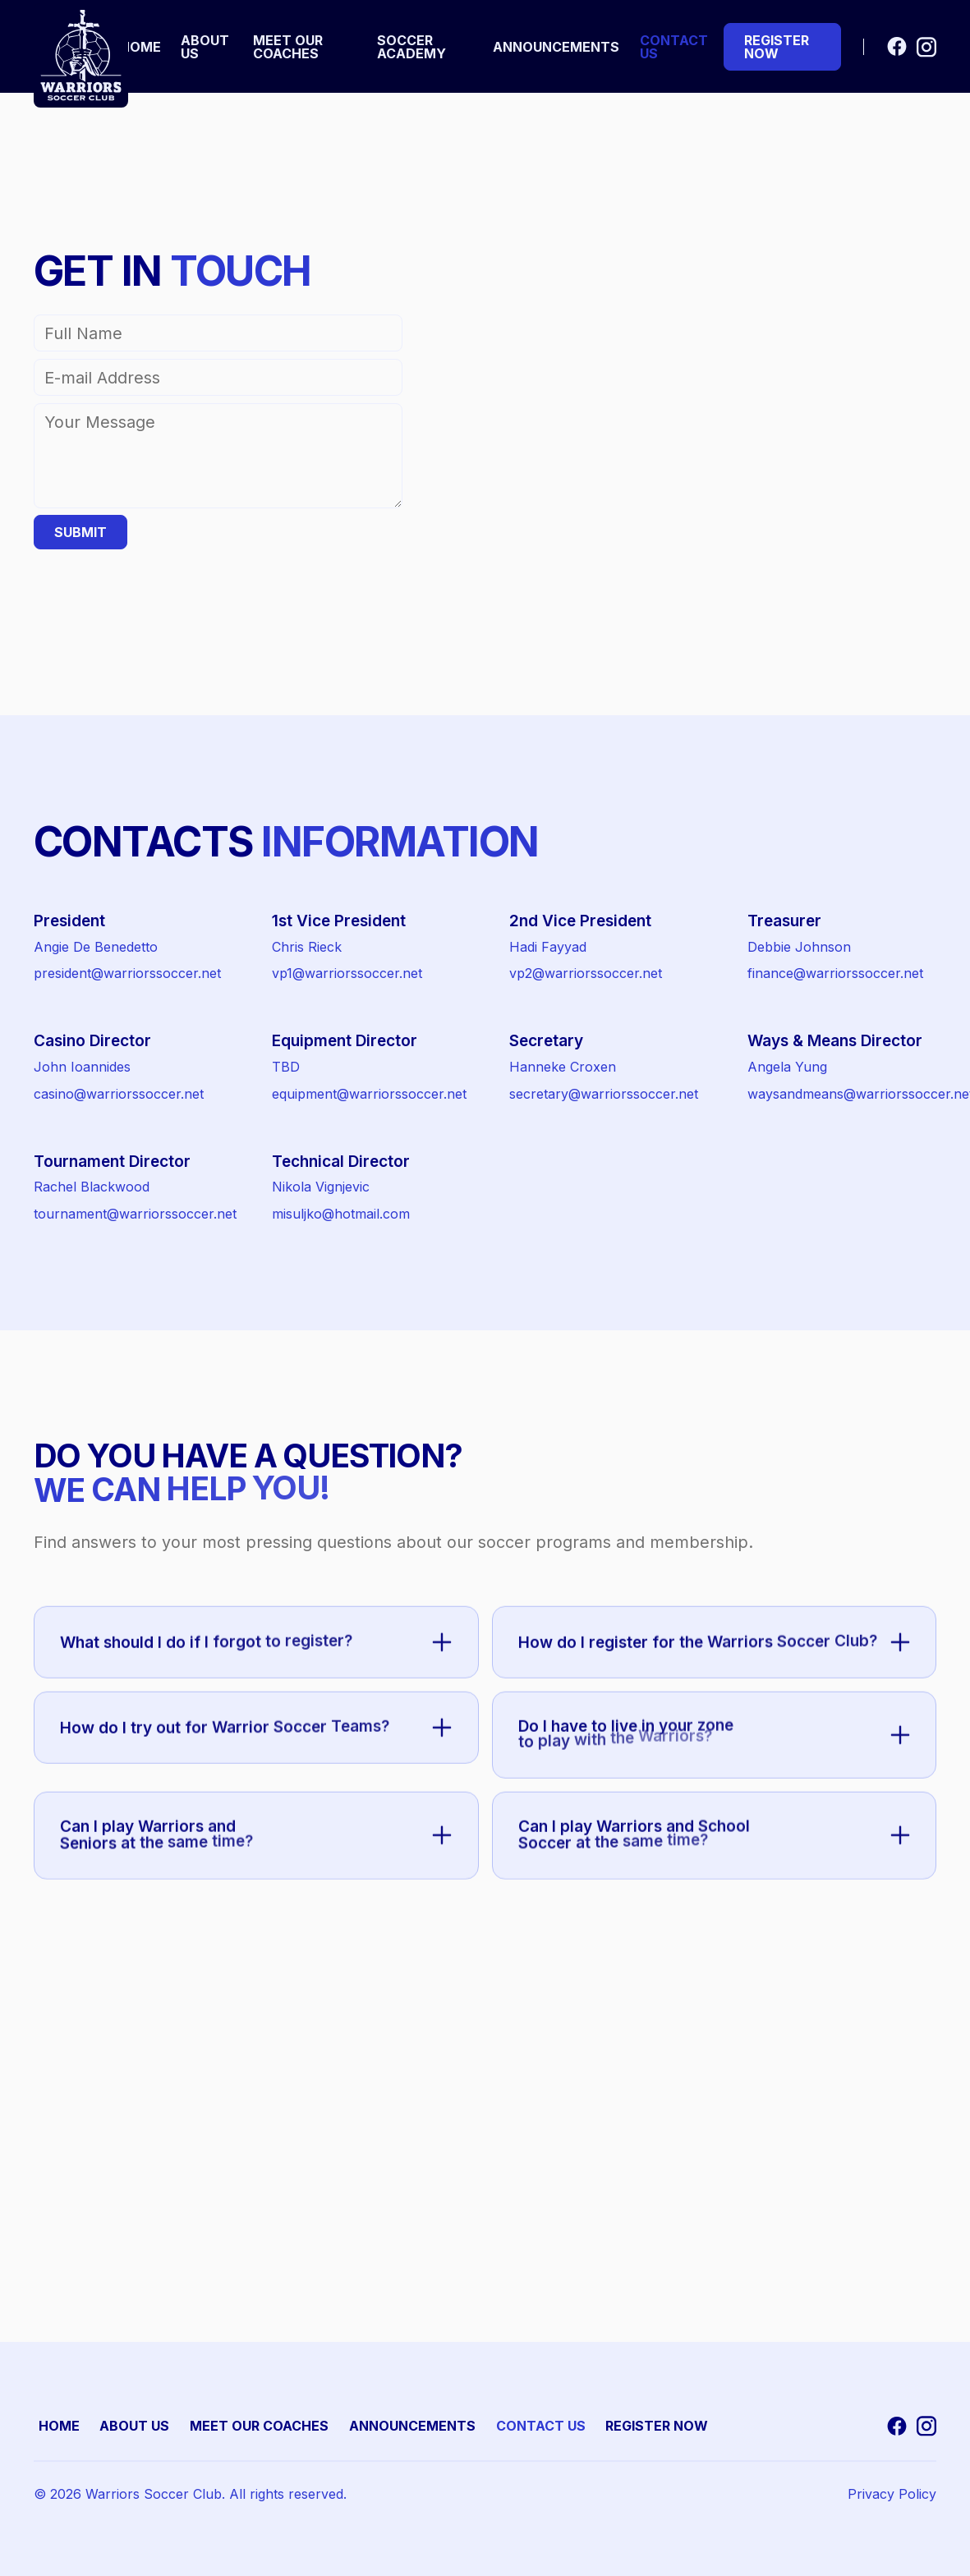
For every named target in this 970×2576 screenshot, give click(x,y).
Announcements (556, 47)
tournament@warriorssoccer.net (135, 1213)
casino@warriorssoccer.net (119, 1094)
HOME (59, 2426)
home (140, 47)
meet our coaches (288, 47)
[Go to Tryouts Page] (782, 47)
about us (205, 47)
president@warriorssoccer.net (127, 973)
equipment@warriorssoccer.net (369, 1094)
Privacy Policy (892, 2494)
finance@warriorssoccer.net (835, 973)
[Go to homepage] (81, 55)
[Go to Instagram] (926, 46)
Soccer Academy (411, 47)
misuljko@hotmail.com (341, 1213)
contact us (674, 47)
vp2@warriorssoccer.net (585, 973)
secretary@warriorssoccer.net (603, 1094)
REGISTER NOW (656, 2426)
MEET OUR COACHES (259, 2426)
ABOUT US (134, 2426)
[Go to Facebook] (897, 47)
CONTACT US (541, 2426)
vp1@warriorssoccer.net (347, 973)
